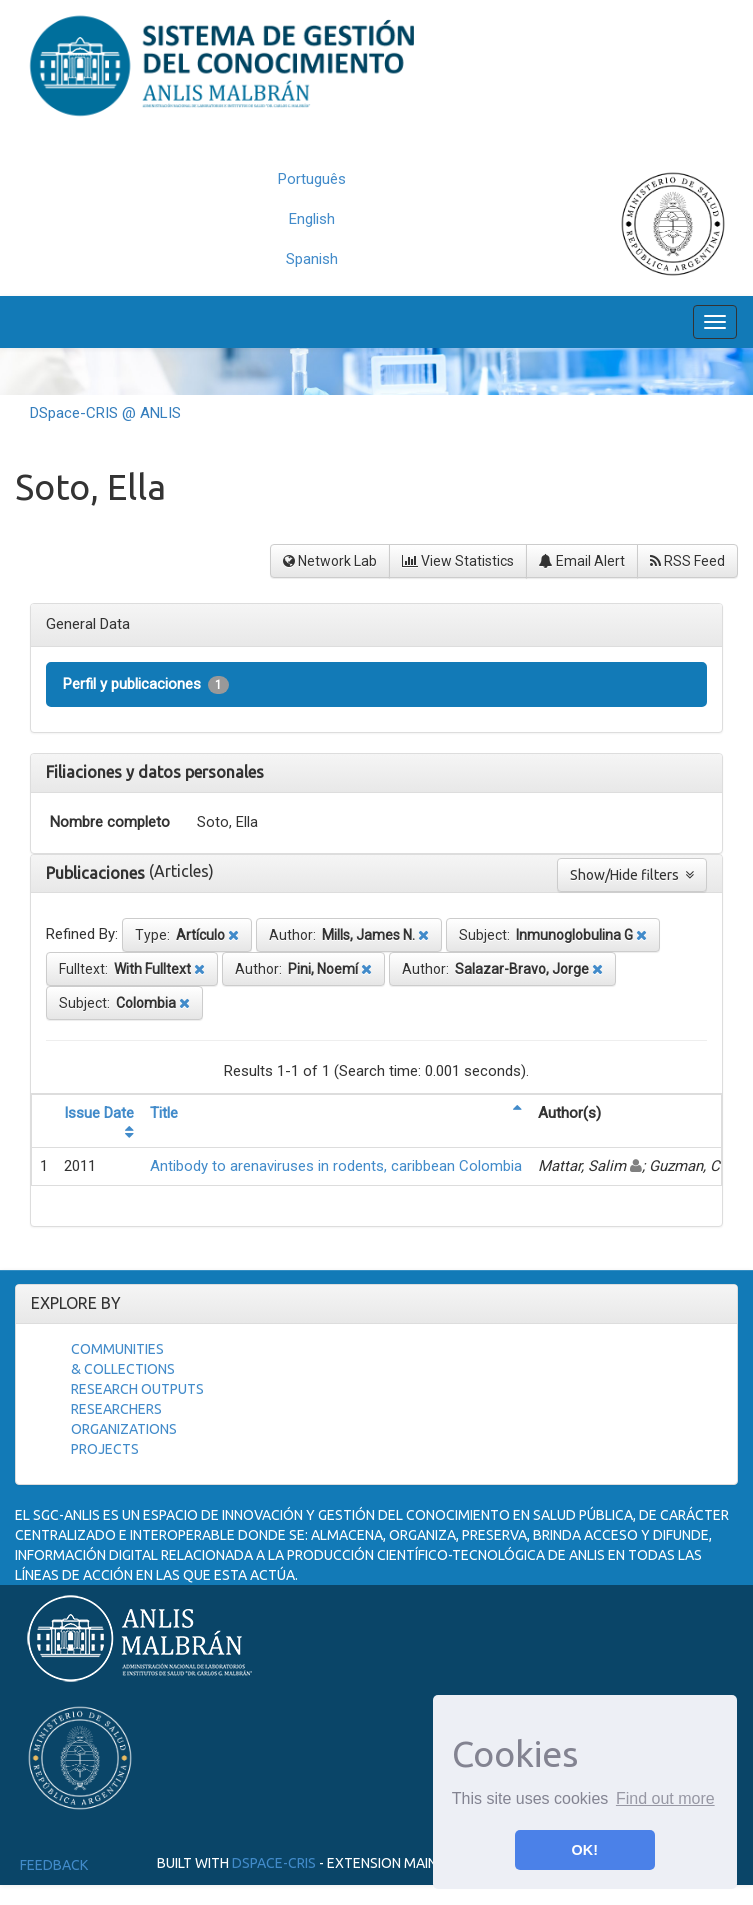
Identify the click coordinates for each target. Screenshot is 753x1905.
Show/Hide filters (632, 875)
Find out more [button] (665, 1798)
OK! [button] (585, 1850)
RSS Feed (687, 561)
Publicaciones (97, 873)
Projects (105, 1449)
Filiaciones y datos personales (155, 772)
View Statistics (458, 561)
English (312, 219)
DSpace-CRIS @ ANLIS (105, 413)
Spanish (312, 259)
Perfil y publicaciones (146, 684)
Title (164, 1113)
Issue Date (99, 1113)
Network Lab (330, 561)
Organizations (124, 1429)
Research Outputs (137, 1389)
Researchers (116, 1409)
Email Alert (582, 561)
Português (312, 179)
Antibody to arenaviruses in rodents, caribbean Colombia (336, 1166)
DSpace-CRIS (274, 1863)
